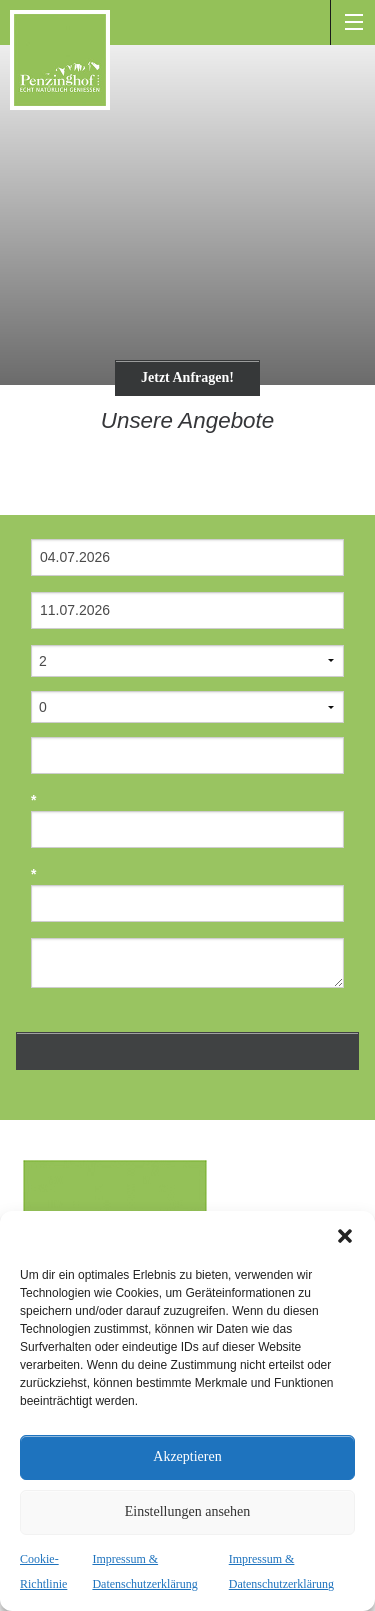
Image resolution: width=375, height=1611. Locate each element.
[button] (345, 1236)
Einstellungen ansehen (188, 1511)
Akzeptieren (187, 1456)
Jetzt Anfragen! (187, 377)
